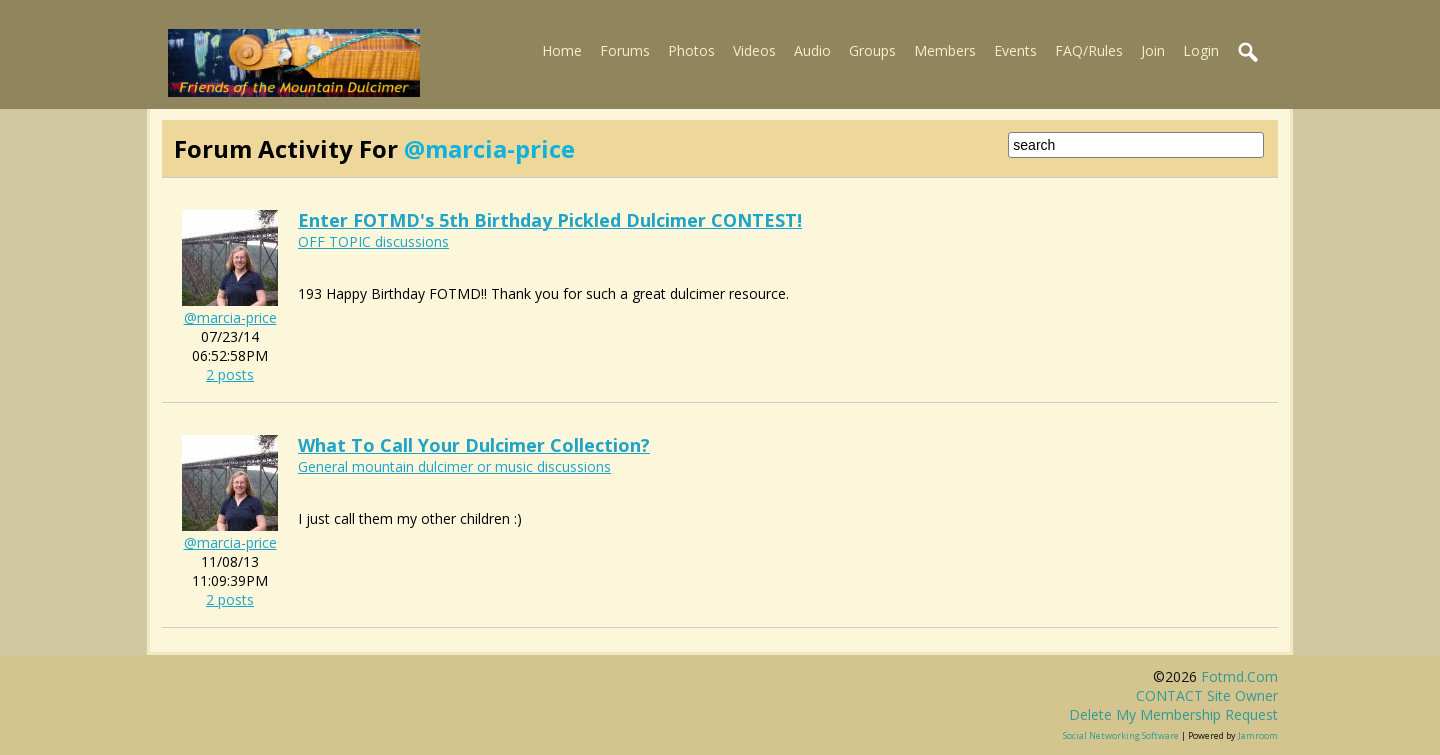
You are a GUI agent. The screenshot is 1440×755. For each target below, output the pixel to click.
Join (1153, 50)
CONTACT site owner (1207, 695)
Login (1201, 50)
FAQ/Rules (1089, 50)
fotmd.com (1239, 676)
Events (1015, 50)
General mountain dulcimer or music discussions (454, 466)
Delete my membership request (1173, 714)
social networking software (1121, 735)
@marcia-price (230, 317)
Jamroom (1258, 735)
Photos (691, 50)
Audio (812, 50)
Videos (754, 50)
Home (562, 50)
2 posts (230, 374)
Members (945, 50)
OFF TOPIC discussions (373, 241)
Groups (872, 50)
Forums (625, 50)
